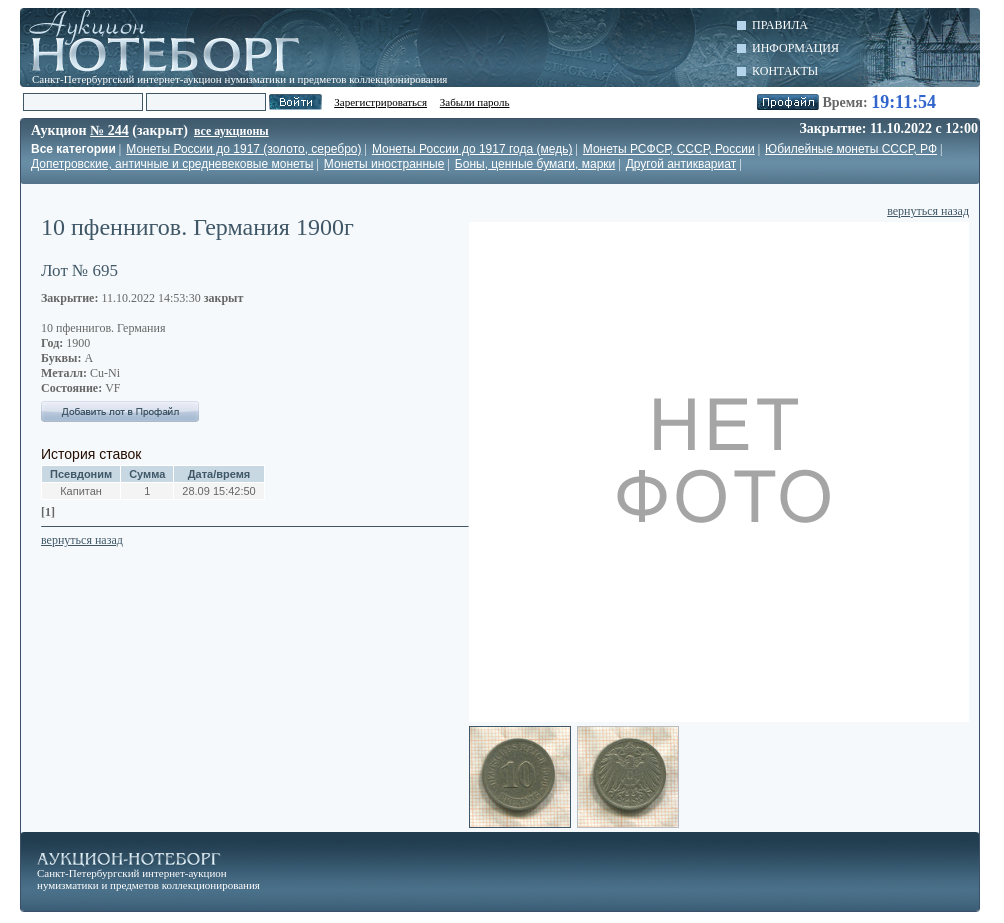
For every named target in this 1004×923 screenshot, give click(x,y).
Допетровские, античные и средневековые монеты (172, 164)
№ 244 (109, 130)
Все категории (73, 149)
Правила (780, 25)
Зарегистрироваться (380, 102)
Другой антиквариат (681, 164)
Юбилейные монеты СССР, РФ (851, 149)
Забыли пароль (475, 102)
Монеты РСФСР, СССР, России (669, 149)
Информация (795, 48)
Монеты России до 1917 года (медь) (472, 149)
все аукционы (231, 131)
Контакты (785, 71)
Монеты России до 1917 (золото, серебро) (243, 149)
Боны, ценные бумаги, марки (535, 164)
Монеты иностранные (384, 164)
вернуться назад (928, 211)
